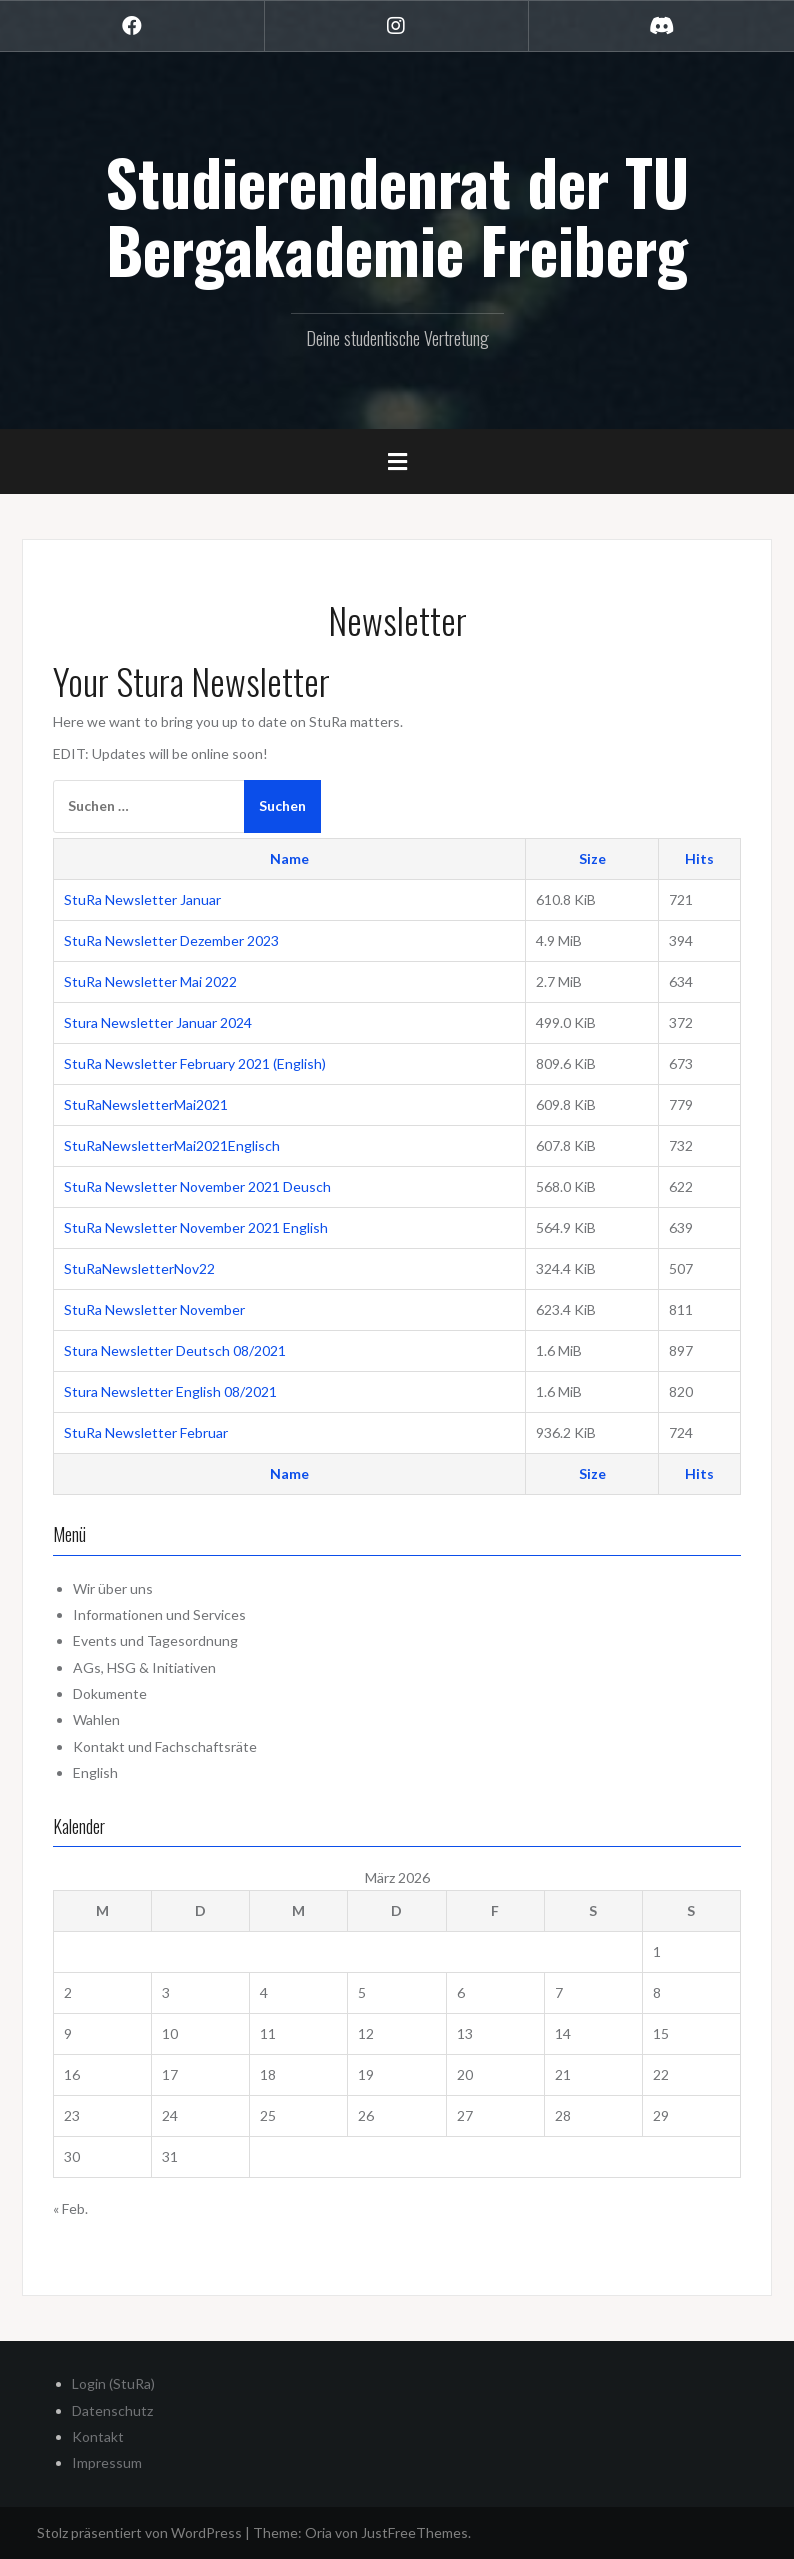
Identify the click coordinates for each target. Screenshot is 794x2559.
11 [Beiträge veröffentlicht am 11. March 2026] (268, 2033)
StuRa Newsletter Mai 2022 (150, 981)
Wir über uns (113, 1588)
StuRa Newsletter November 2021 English (196, 1227)
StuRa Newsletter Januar (142, 899)
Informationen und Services (159, 1614)
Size (592, 858)
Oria (318, 2532)
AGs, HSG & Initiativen (144, 1667)
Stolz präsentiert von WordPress (139, 2532)
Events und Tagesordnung (155, 1640)
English (95, 1772)
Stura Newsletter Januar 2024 (158, 1022)
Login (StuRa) (113, 2383)
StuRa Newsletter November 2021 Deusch (197, 1186)
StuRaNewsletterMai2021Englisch (172, 1145)
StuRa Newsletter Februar (146, 1432)
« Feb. (70, 2208)
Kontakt (98, 2436)
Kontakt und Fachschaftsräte (165, 1746)
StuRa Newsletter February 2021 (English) (195, 1063)
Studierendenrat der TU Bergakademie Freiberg (397, 215)
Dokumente (110, 1693)
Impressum (107, 2462)
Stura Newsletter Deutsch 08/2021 (175, 1350)
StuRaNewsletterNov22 (139, 1268)
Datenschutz (112, 2410)
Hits (699, 858)
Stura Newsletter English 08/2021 (170, 1391)
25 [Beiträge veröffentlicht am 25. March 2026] (268, 2115)
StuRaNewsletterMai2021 (146, 1104)
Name (289, 858)
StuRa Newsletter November (154, 1309)
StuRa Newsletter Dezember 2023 (171, 940)
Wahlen (96, 1719)
